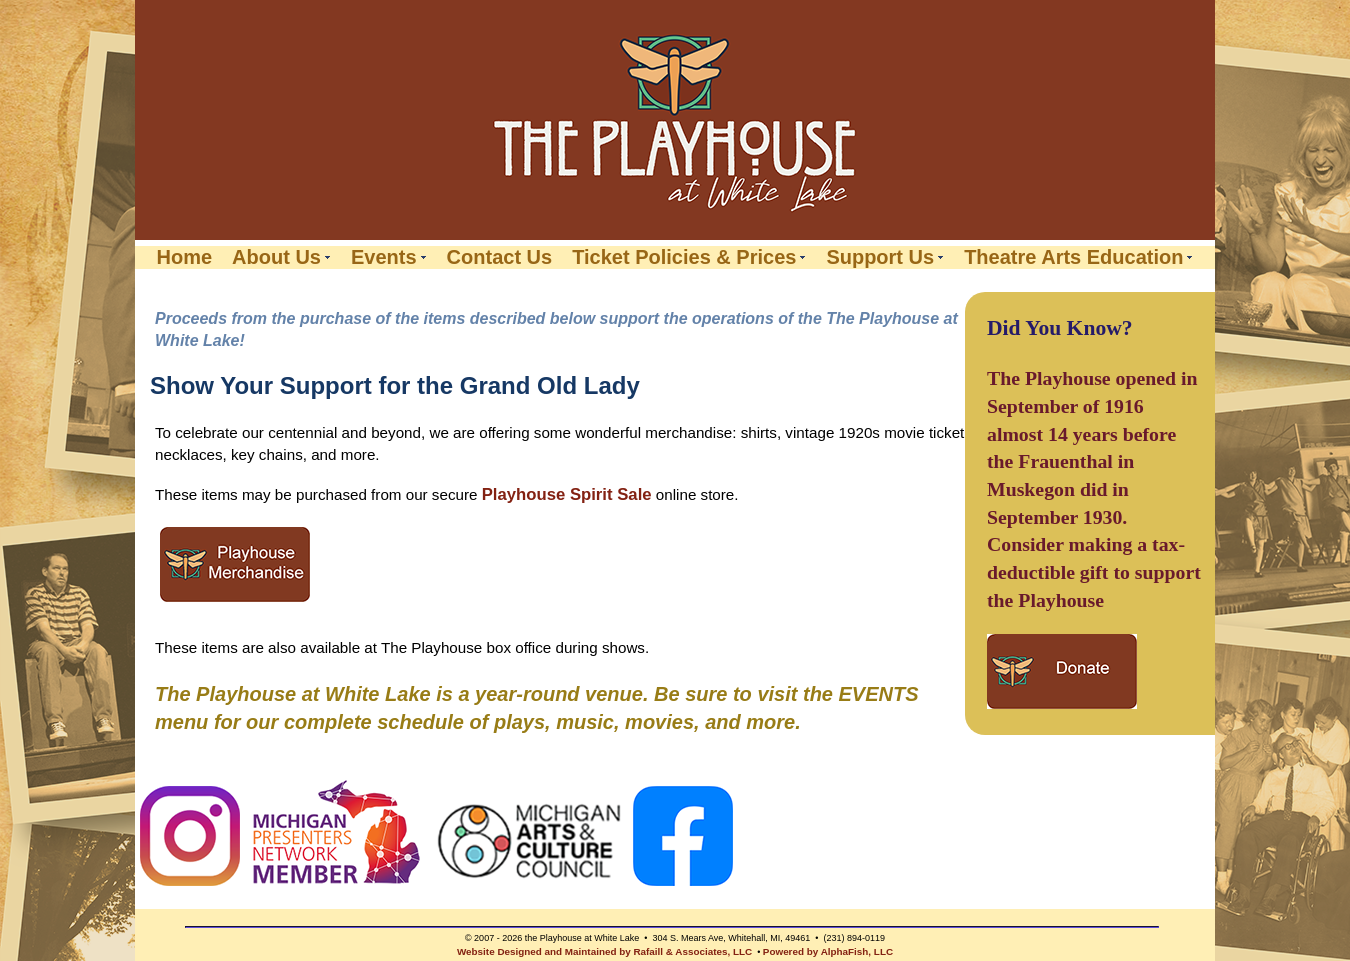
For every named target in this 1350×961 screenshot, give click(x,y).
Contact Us (500, 257)
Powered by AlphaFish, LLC (828, 951)
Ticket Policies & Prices (684, 257)
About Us (276, 257)
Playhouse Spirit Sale (567, 494)
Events (384, 257)
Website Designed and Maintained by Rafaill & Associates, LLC (604, 951)
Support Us (880, 257)
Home (185, 257)
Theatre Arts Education (1073, 257)
